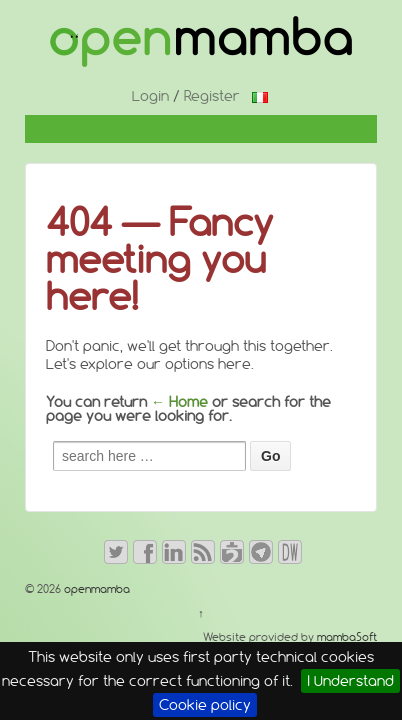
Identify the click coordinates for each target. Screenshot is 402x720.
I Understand (350, 681)
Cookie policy (205, 705)
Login (150, 96)
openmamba (95, 589)
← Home (179, 402)
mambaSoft (347, 637)
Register (212, 96)
